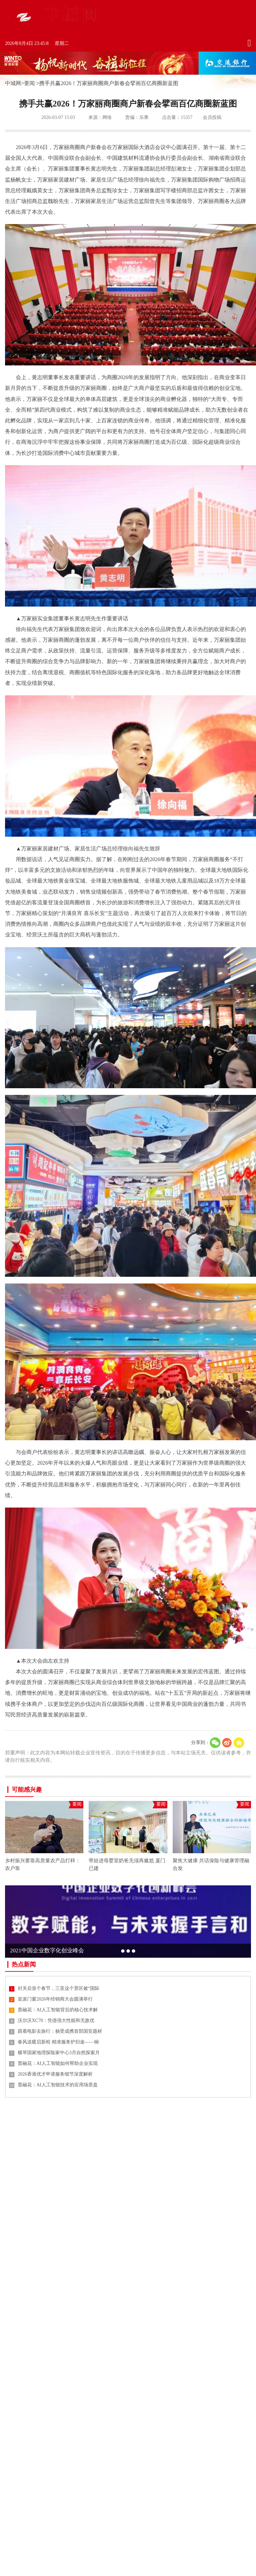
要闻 (29, 83)
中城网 (13, 83)
